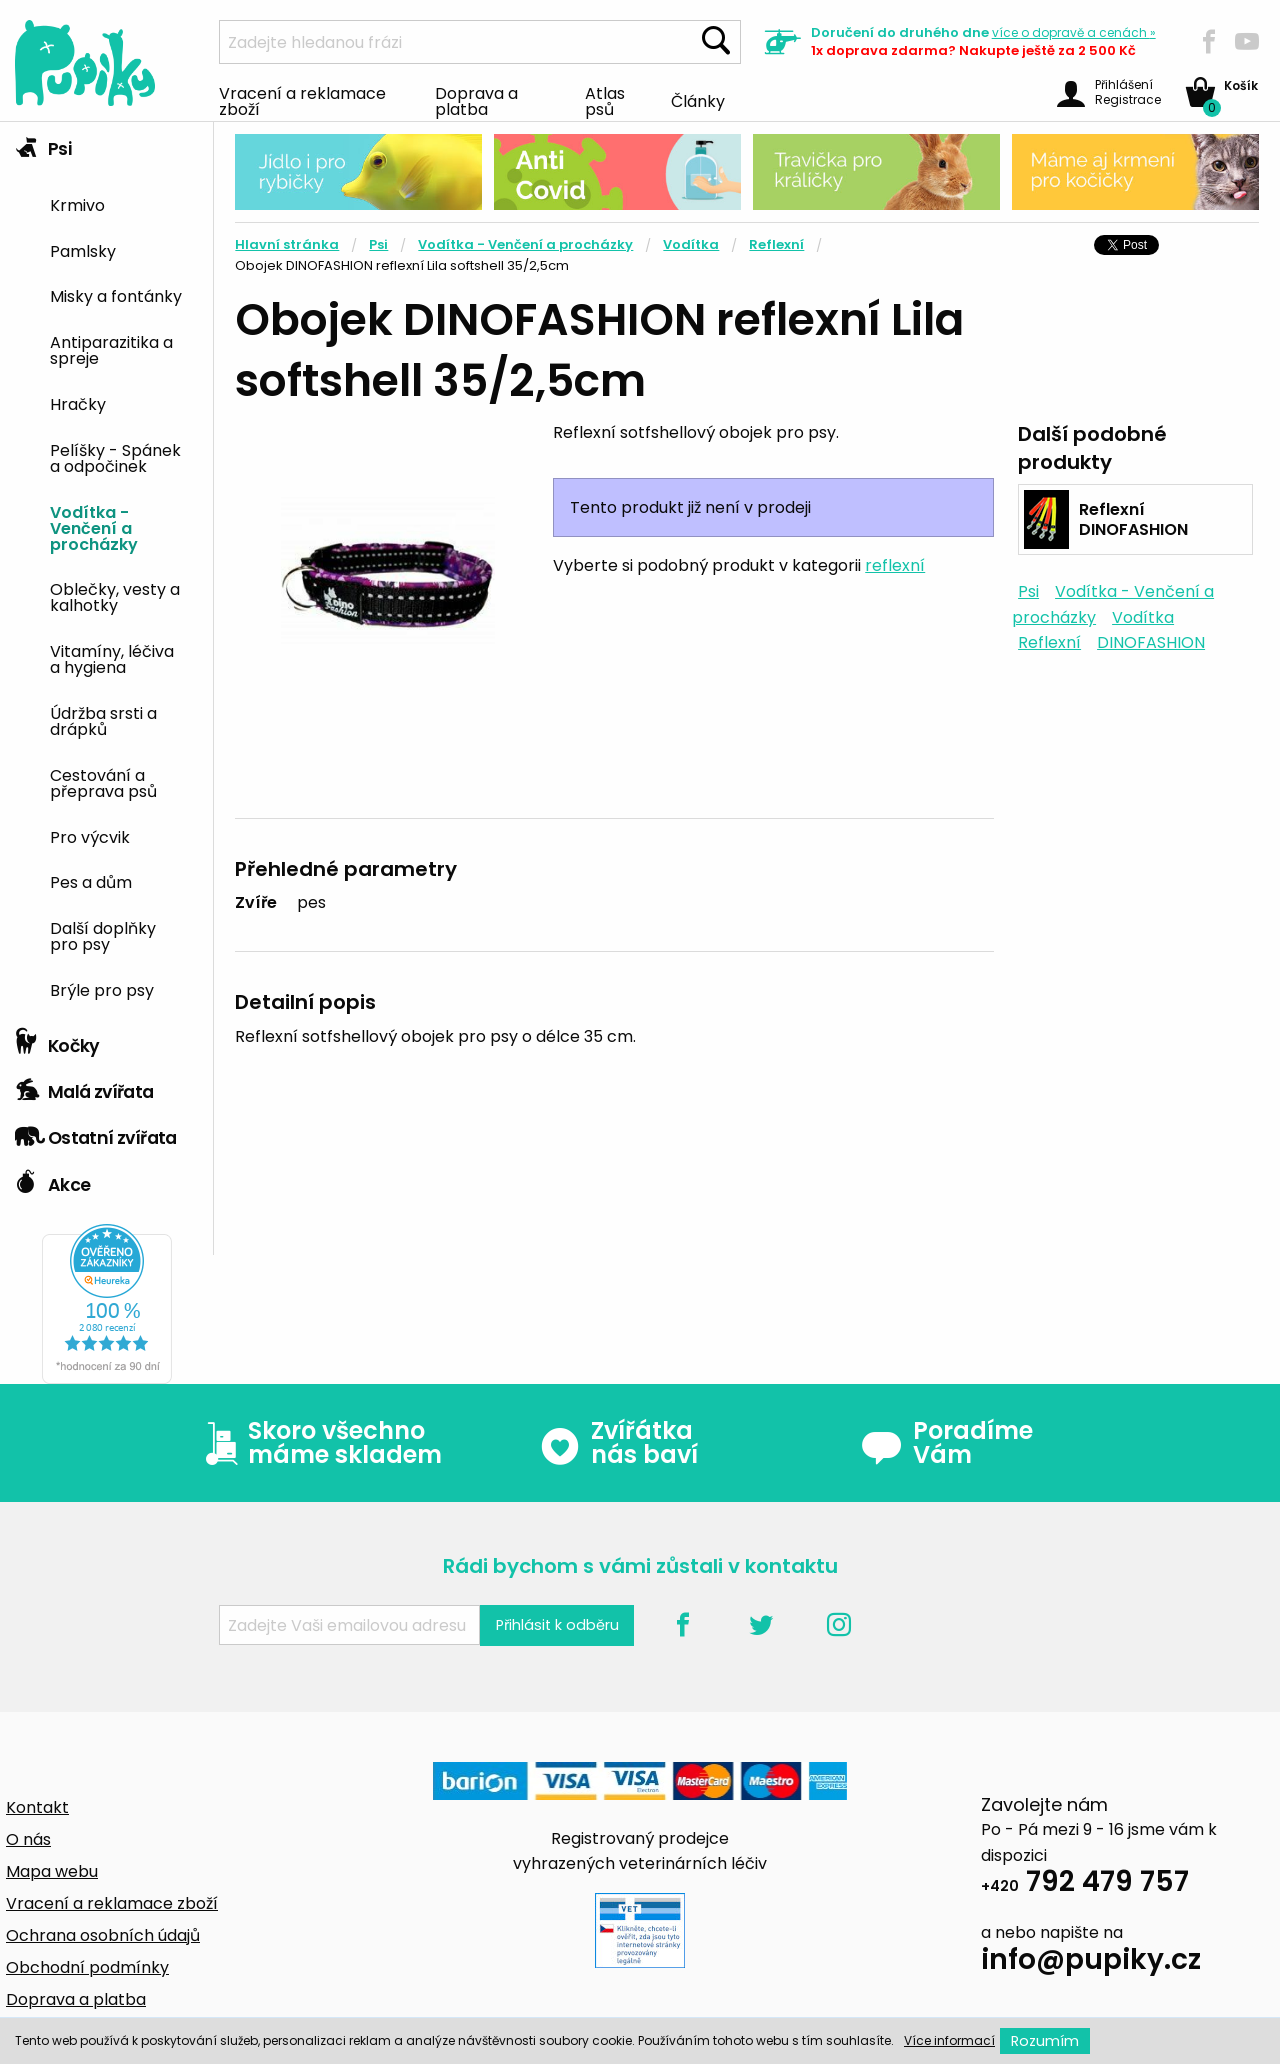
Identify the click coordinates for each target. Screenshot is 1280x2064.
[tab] (106, 570)
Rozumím (1045, 2041)
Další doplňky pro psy (103, 935)
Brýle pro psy (102, 989)
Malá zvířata (84, 1087)
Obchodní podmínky (87, 1967)
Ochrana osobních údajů (103, 1935)
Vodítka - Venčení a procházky (94, 527)
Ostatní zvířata (96, 1133)
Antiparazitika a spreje (111, 349)
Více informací (949, 2040)
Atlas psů (605, 100)
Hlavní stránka (287, 244)
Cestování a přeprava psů (103, 782)
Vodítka (691, 244)
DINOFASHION (1151, 642)
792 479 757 (1085, 1884)
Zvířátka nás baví (618, 1443)
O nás (28, 1839)
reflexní (895, 565)
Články (698, 100)
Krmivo (77, 204)
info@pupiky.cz (1091, 1962)
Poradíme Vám (947, 1443)
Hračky (78, 403)
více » (1074, 32)
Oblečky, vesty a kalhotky (115, 596)
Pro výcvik (90, 836)
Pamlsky (83, 250)
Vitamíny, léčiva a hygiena (112, 658)
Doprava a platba (476, 100)
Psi (43, 144)
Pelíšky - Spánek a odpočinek (115, 457)
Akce (52, 1180)
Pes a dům (91, 881)
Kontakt (37, 1807)
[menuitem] (124, 203)
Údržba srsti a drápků (103, 720)
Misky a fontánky (116, 295)
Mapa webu (52, 1871)
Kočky (57, 1041)
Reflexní (776, 244)
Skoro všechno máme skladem (319, 1443)
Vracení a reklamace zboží (302, 100)
